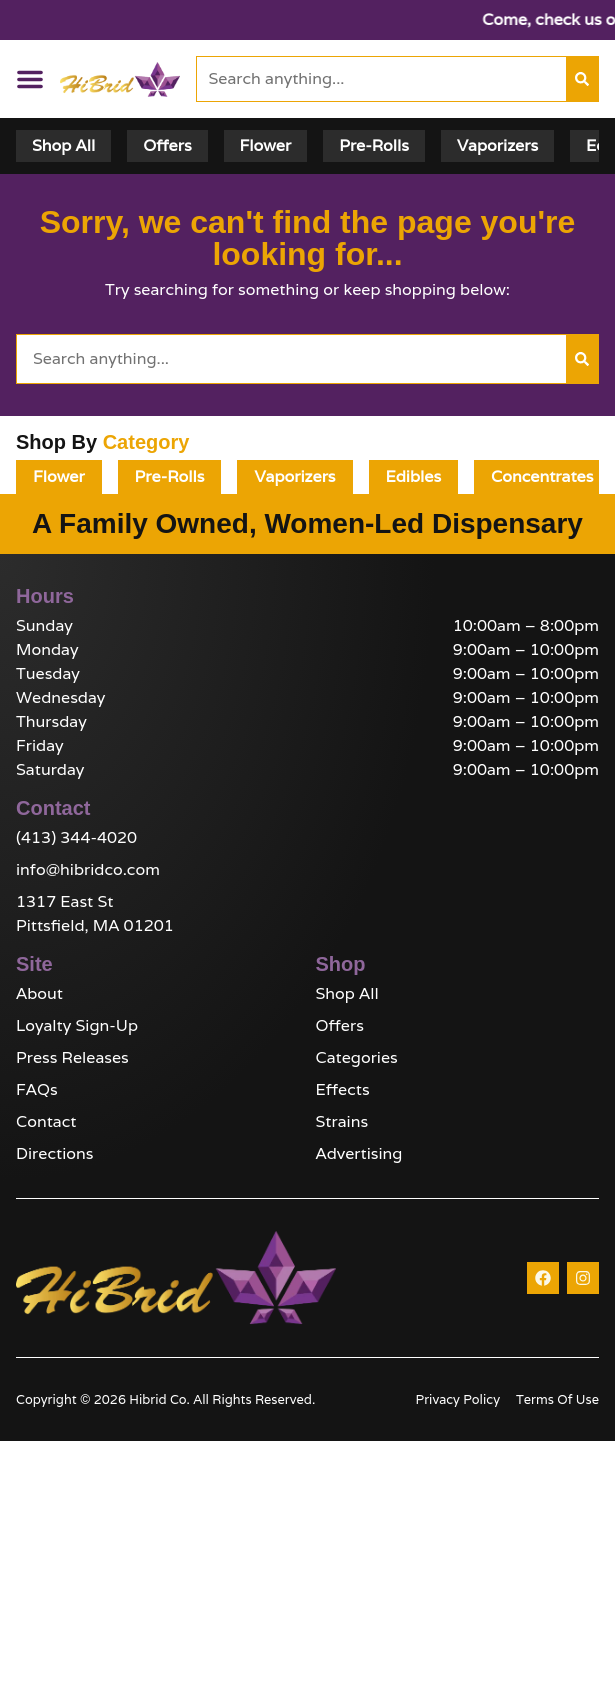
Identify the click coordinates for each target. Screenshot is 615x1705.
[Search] (582, 79)
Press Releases (72, 1057)
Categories (357, 1057)
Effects (343, 1089)
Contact (46, 1121)
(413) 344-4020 (76, 837)
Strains (342, 1121)
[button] (30, 79)
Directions (54, 1153)
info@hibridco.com (88, 869)
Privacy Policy (458, 1399)
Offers (340, 1025)
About (39, 993)
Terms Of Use (557, 1399)
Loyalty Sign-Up (77, 1025)
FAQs (37, 1089)
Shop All (347, 993)
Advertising (359, 1153)
